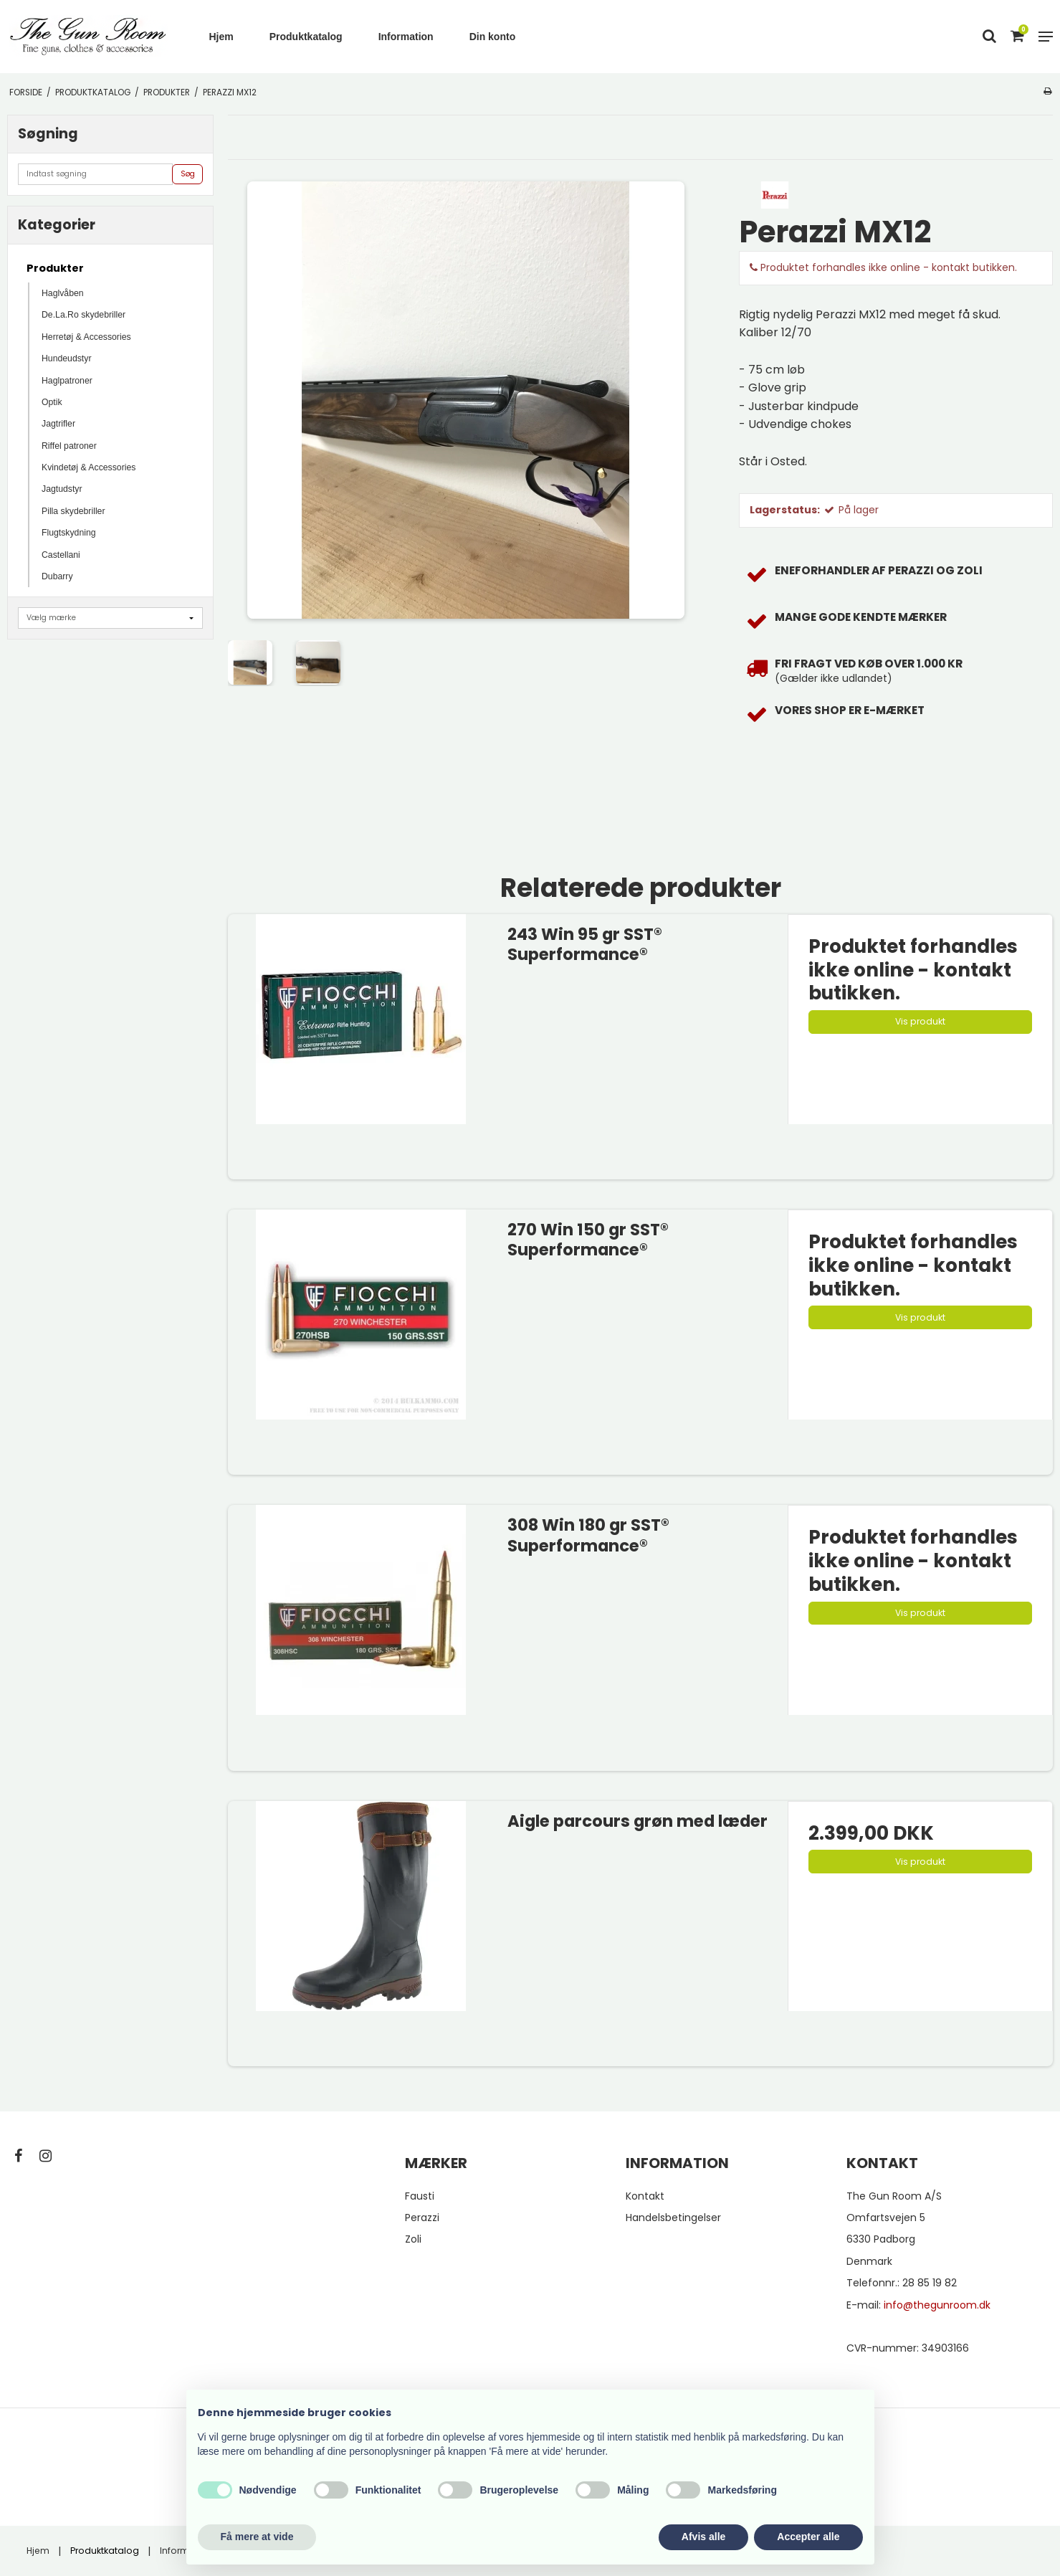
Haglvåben (63, 293)
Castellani (61, 555)
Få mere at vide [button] (257, 2536)
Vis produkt (920, 1021)
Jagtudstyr (62, 489)
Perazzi (422, 2217)
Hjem (221, 36)
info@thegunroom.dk (937, 2305)
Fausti (419, 2196)
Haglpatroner (67, 381)
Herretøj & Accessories (86, 337)
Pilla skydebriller (73, 511)
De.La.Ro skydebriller (83, 315)
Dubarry (57, 576)
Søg (188, 173)
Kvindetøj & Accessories (88, 467)
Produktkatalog (306, 36)
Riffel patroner (69, 446)
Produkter (55, 268)
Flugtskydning (69, 533)
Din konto (492, 36)
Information (406, 36)
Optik (52, 402)
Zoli (413, 2239)
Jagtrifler (58, 424)
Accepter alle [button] (808, 2536)
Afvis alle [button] (703, 2536)
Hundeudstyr (66, 358)
